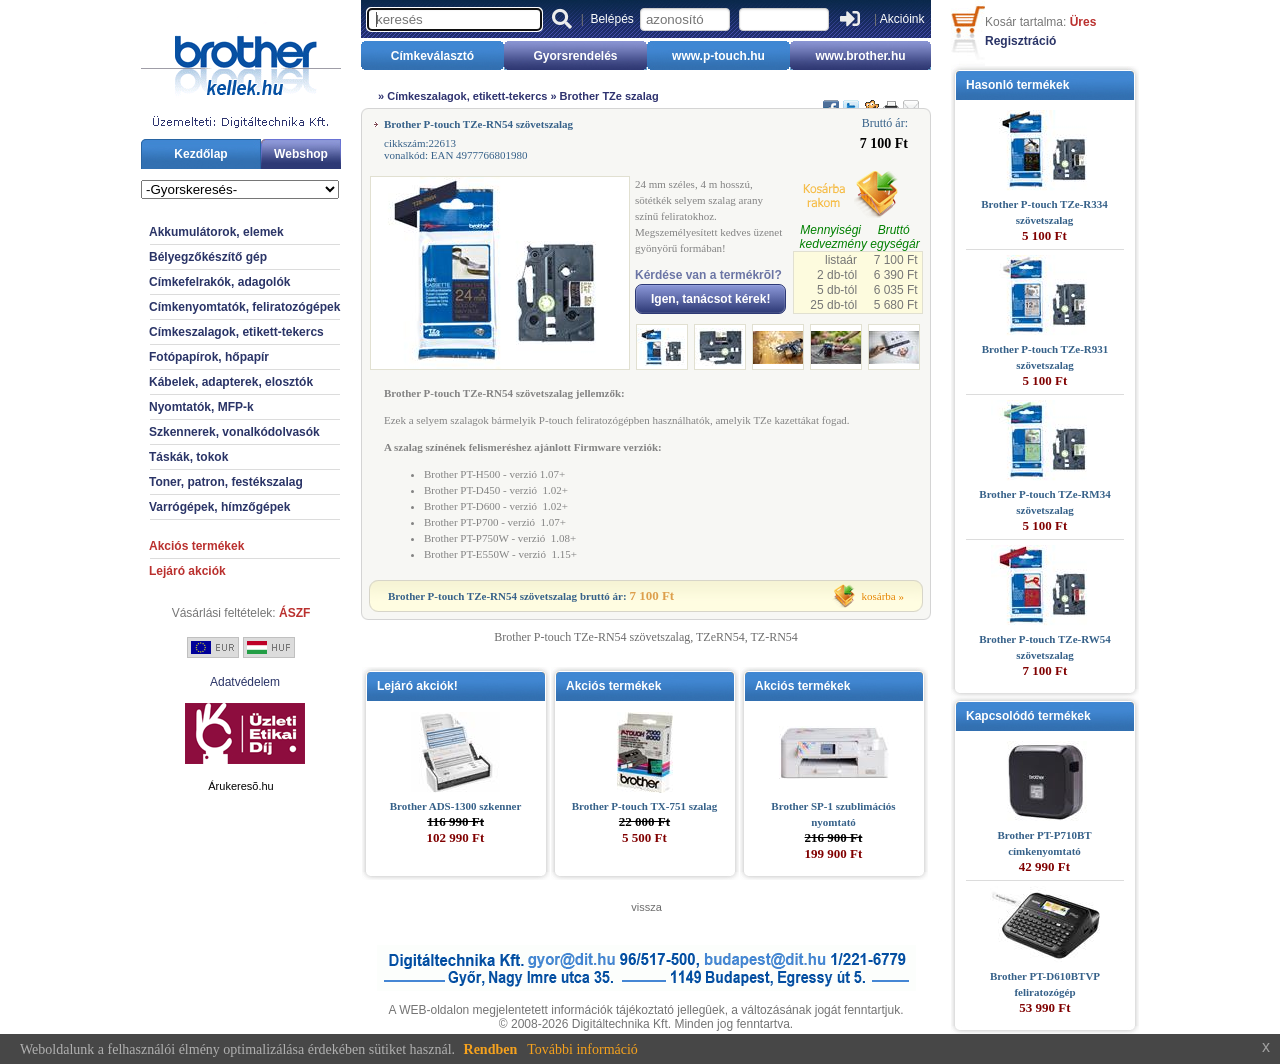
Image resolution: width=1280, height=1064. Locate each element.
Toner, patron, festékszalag (226, 482)
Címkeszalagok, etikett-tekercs (236, 332)
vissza (646, 907)
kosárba (879, 596)
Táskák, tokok (188, 457)
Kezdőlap (200, 154)
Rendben (491, 1049)
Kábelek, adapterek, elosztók (231, 382)
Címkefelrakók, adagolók (219, 282)
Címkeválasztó (432, 56)
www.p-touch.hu (718, 56)
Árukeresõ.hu (240, 786)
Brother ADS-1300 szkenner (456, 806)
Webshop (301, 154)
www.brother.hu (860, 56)
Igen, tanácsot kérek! (710, 299)
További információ (582, 1049)
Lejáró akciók (187, 571)
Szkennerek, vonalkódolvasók (234, 432)
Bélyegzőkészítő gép (208, 257)
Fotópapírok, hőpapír (209, 357)
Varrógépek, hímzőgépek (219, 507)
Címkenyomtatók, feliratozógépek (244, 307)
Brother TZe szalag (609, 96)
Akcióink (902, 19)
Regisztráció (1020, 41)
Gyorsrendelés (575, 56)
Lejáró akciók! (417, 686)
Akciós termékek (196, 546)
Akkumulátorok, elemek (216, 232)
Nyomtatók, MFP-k (201, 407)
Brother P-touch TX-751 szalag (645, 806)
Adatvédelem (245, 682)
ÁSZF (294, 613)
